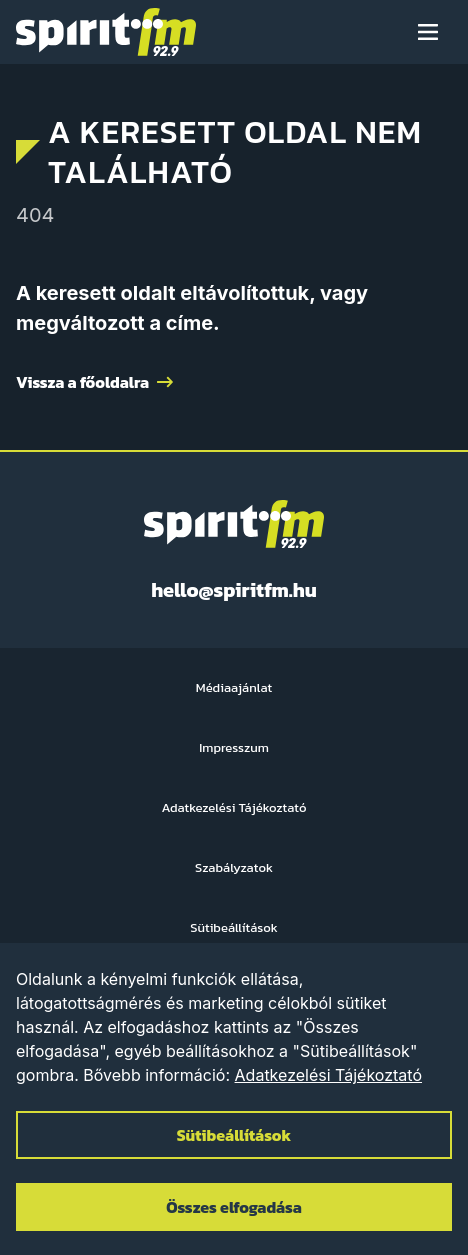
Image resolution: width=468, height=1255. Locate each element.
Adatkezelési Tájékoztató (328, 1075)
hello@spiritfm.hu (234, 590)
